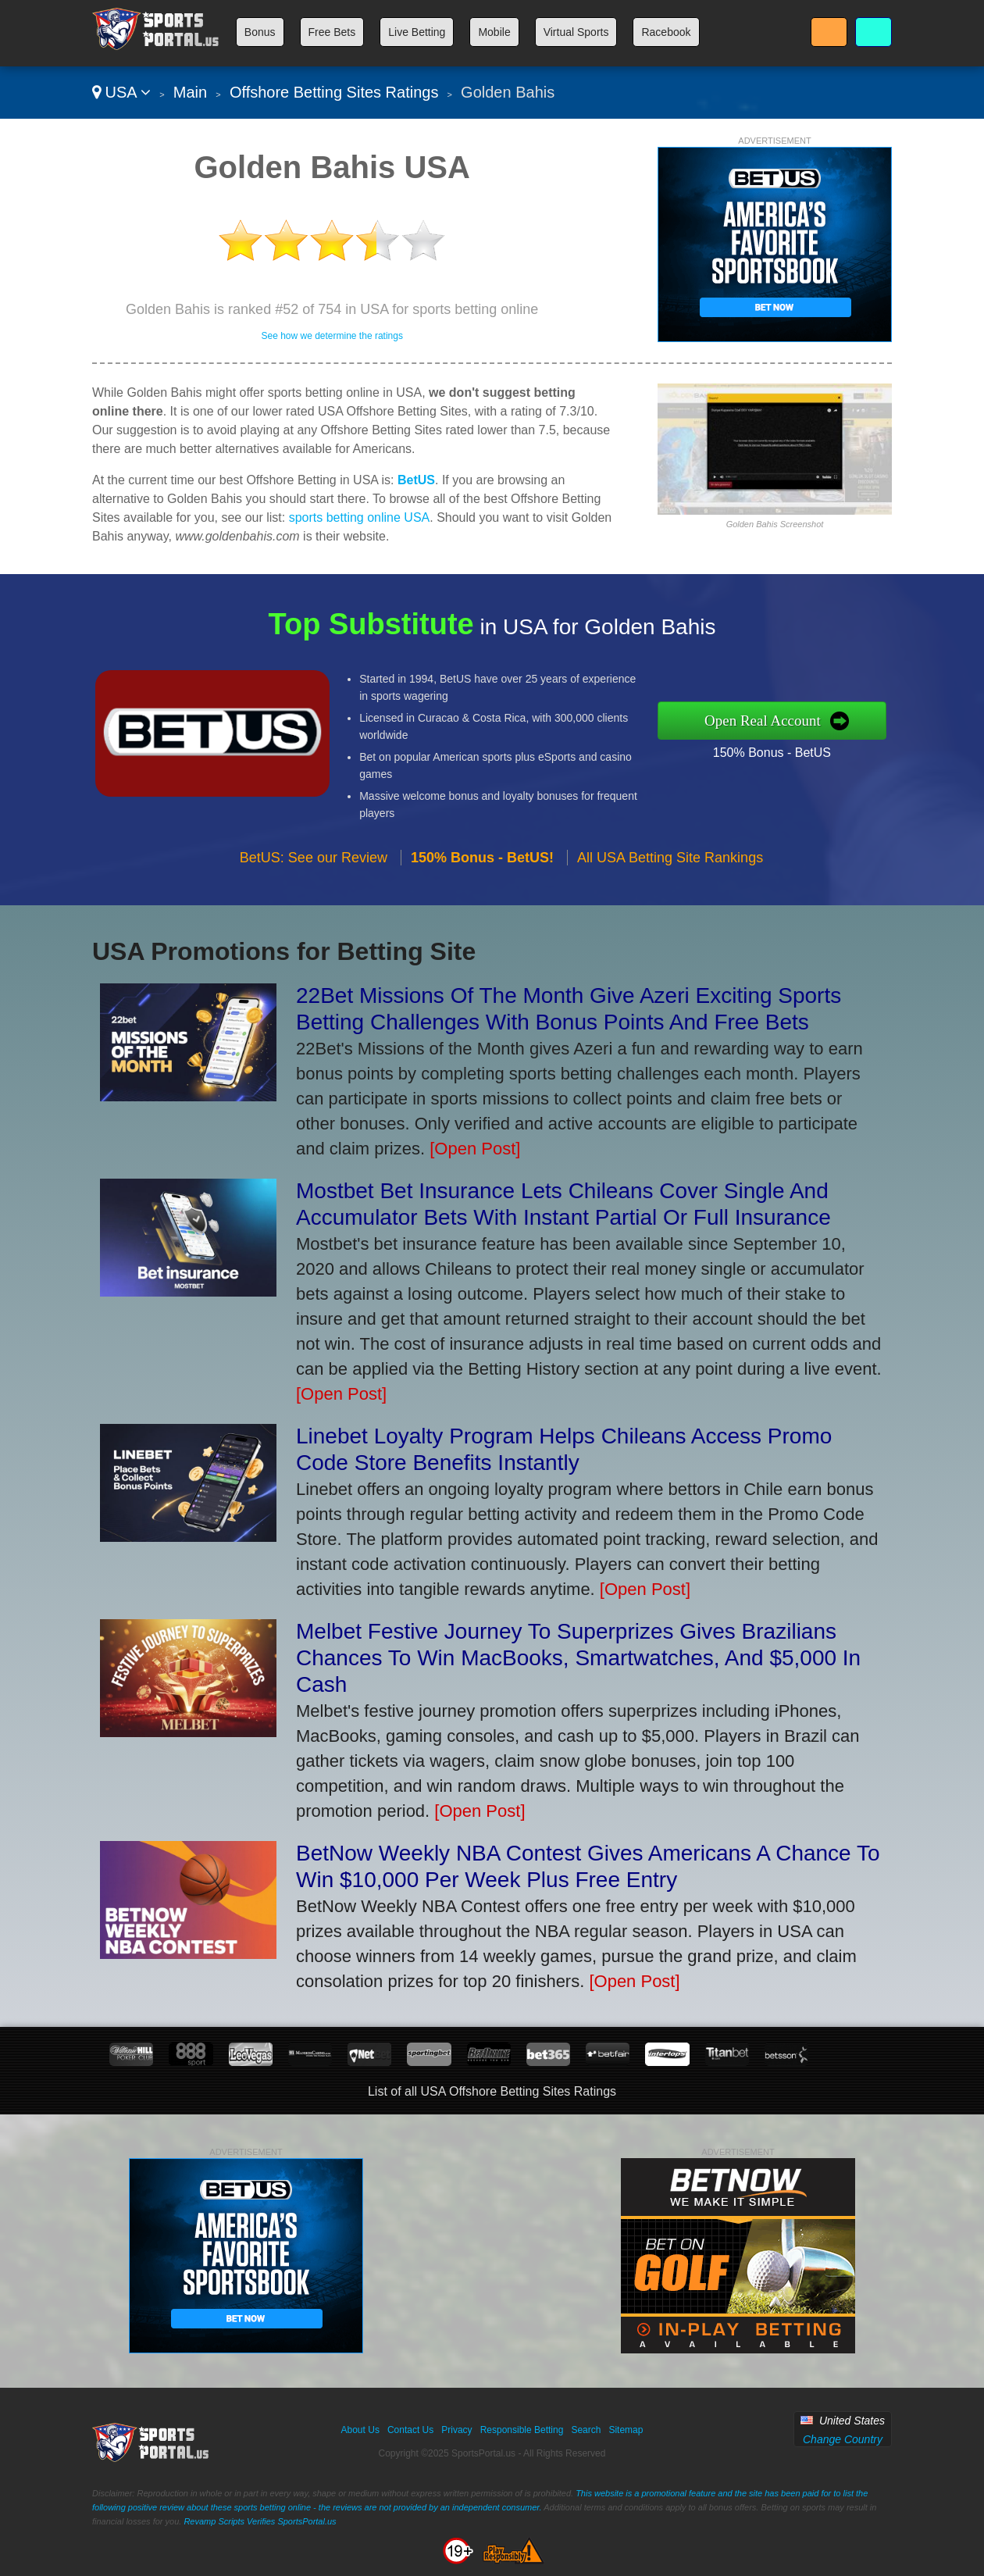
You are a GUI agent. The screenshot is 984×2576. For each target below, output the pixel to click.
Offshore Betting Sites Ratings (334, 92)
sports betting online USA (359, 517)
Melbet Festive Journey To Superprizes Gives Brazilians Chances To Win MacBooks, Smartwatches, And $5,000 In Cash (578, 1658)
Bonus (260, 32)
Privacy (456, 2429)
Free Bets (332, 32)
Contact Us (410, 2429)
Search (586, 2429)
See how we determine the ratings (331, 335)
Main (190, 92)
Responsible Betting (522, 2429)
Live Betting (416, 32)
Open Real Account (804, 719)
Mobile (494, 32)
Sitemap (625, 2429)
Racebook (665, 32)
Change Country (842, 2439)
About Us (360, 2429)
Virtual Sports (576, 32)
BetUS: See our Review (313, 896)
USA (121, 92)
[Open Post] (475, 1148)
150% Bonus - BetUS (811, 745)
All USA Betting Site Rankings (670, 896)
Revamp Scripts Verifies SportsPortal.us (260, 2521)
